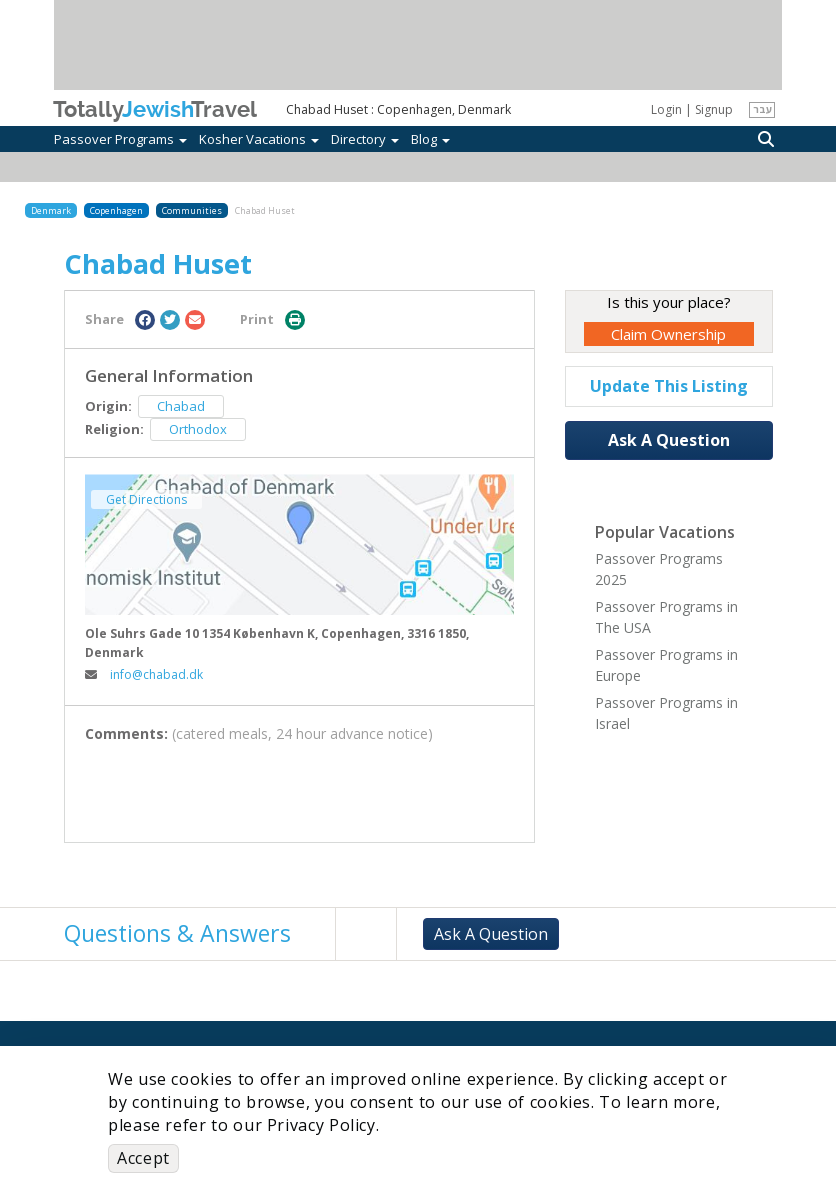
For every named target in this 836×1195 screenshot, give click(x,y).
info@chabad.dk (144, 674)
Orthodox (198, 429)
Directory (365, 139)
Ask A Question (669, 440)
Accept (143, 1158)
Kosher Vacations (259, 139)
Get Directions (146, 499)
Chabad (181, 406)
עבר (762, 109)
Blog (430, 139)
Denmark (51, 210)
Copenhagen (116, 210)
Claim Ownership (668, 334)
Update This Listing (669, 386)
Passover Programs (120, 139)
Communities (192, 210)
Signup (714, 109)
